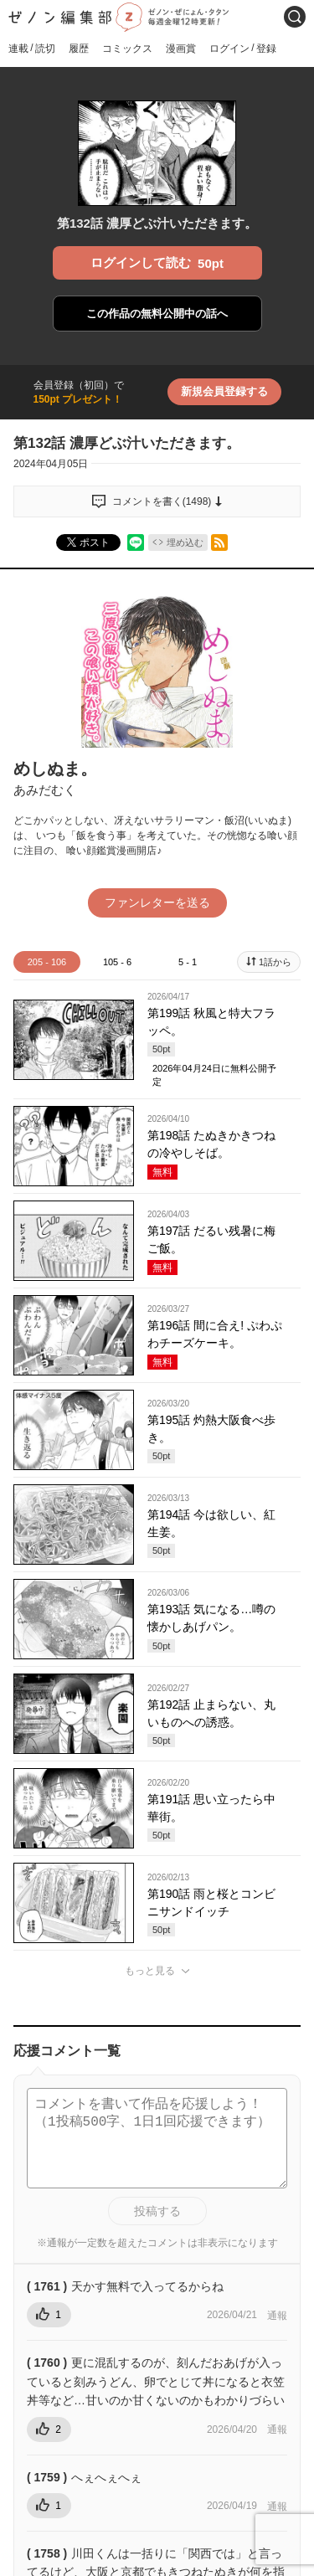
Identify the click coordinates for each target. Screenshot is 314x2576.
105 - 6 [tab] (117, 962)
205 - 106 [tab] (47, 962)
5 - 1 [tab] (187, 962)
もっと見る (150, 1971)
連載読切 (31, 48)
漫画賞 (181, 48)
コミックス (127, 48)
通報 (277, 2315)
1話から (275, 962)
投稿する (157, 2211)
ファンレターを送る (157, 902)
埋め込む (185, 542)
